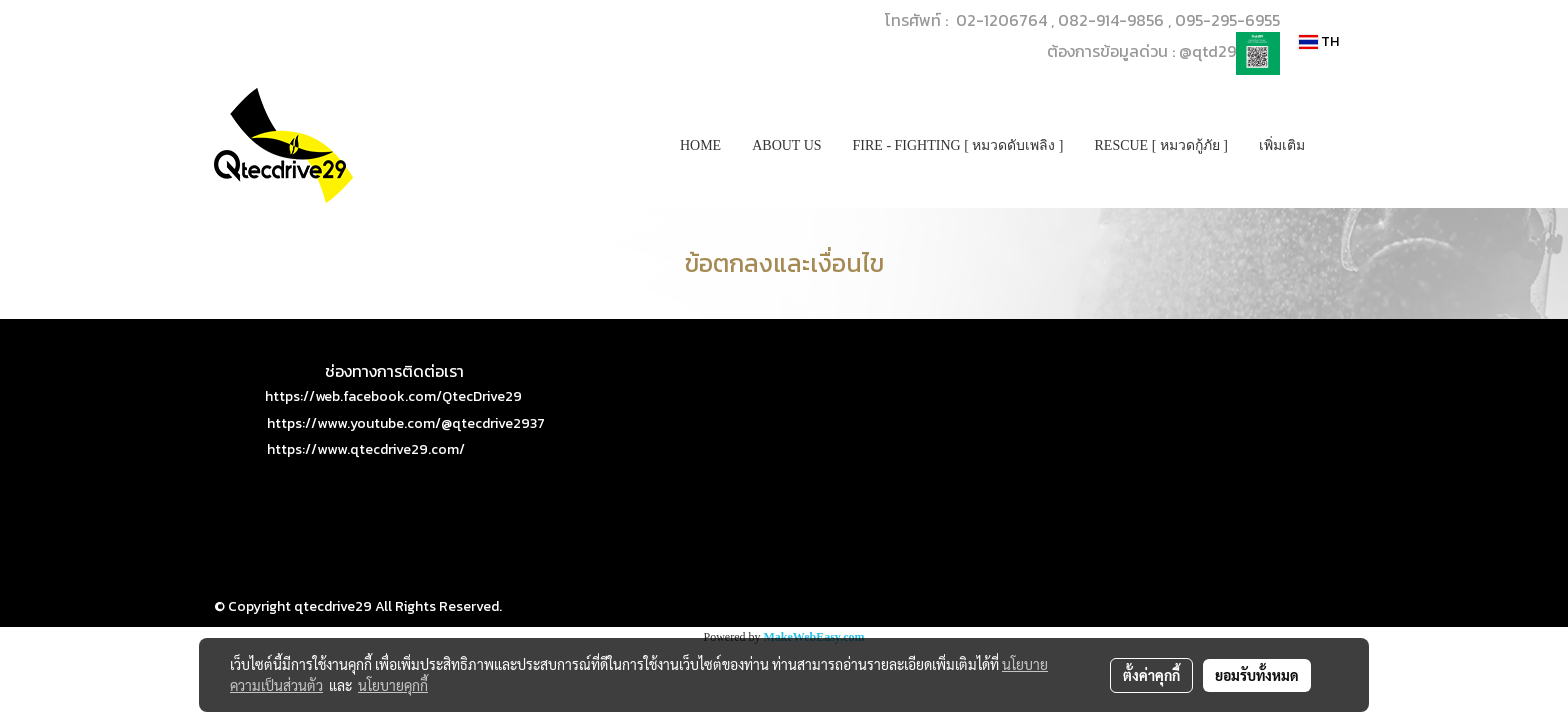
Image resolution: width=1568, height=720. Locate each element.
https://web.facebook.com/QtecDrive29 (393, 396)
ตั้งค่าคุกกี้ (1151, 675)
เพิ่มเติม (1282, 145)
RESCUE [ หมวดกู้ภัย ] (1162, 145)
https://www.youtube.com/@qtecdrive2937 (406, 423)
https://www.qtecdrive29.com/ (366, 449)
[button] (1338, 146)
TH (1319, 41)
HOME (700, 145)
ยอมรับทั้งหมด (1257, 675)
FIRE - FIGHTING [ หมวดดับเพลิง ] (958, 145)
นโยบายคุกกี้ (393, 685)
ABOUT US (786, 145)
